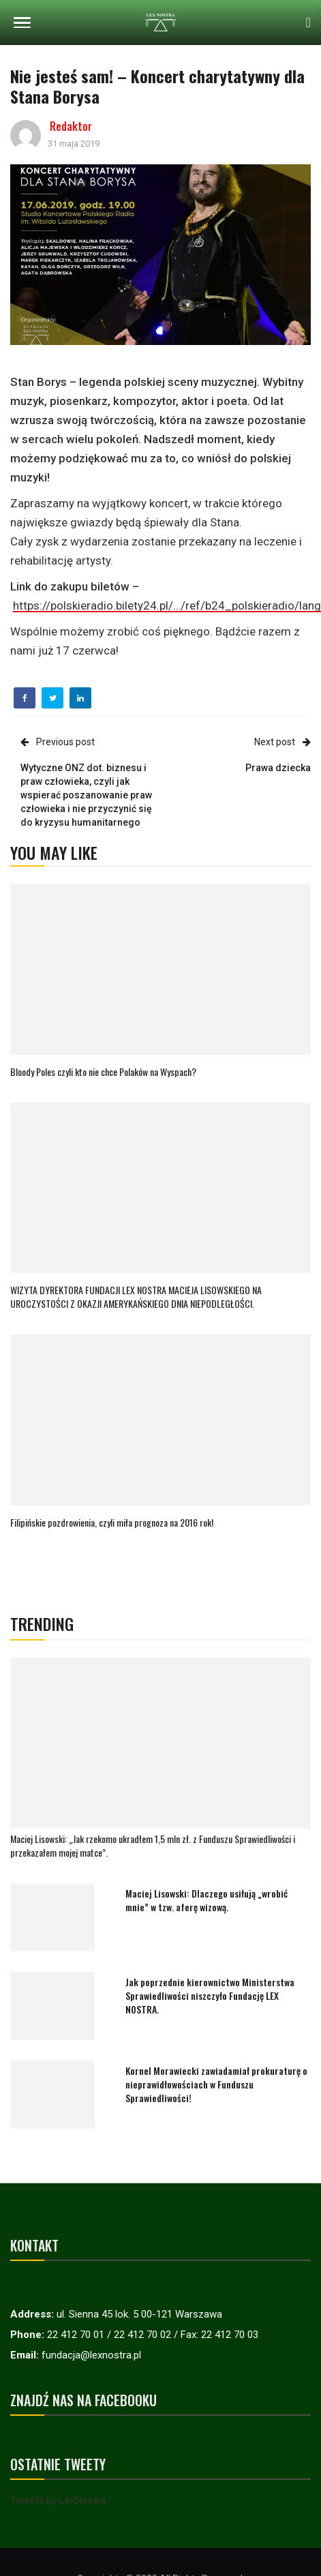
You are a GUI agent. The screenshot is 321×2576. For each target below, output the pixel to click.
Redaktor (71, 126)
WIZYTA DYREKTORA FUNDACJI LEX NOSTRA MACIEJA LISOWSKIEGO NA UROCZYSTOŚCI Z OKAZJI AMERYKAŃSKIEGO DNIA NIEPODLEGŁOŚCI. (136, 1297)
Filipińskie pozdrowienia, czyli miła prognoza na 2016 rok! (111, 1522)
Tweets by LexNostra (58, 2500)
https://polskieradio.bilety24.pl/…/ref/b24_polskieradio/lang (167, 605)
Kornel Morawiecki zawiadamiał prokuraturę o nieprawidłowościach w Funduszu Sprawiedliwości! (216, 2084)
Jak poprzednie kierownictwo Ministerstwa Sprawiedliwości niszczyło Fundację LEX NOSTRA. (209, 1995)
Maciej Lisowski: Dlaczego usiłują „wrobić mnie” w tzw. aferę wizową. (206, 1900)
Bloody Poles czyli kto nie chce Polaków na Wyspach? (103, 1071)
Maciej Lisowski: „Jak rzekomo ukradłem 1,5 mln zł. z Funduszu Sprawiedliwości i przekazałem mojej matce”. (152, 1845)
